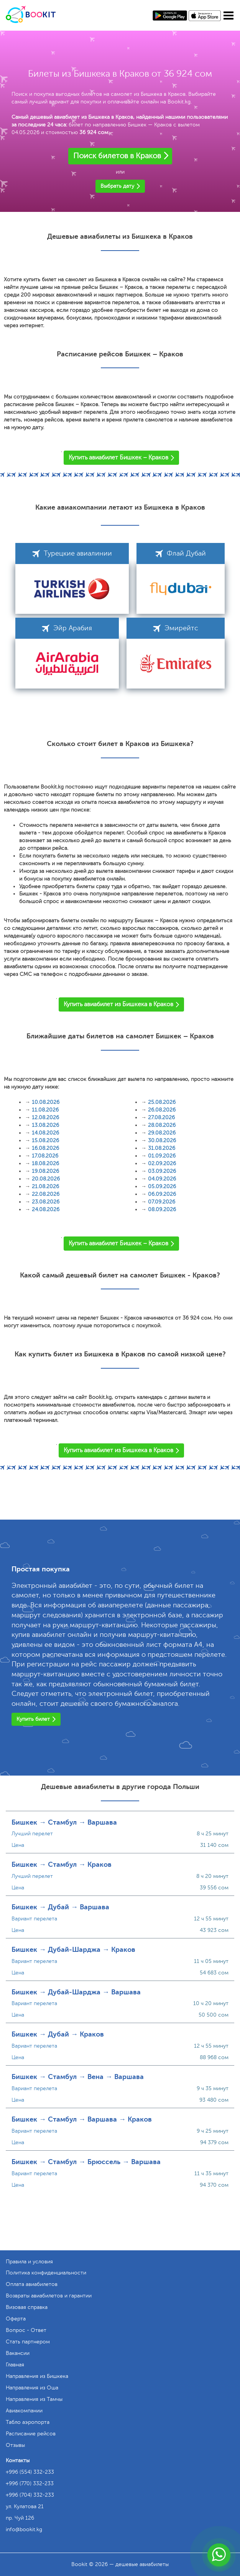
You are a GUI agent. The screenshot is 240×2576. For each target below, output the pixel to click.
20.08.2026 (46, 1179)
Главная (15, 2365)
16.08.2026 (45, 1148)
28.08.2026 (162, 1125)
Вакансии (18, 2353)
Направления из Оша (32, 2388)
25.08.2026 (162, 1102)
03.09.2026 (162, 1171)
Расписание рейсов (31, 2434)
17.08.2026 (45, 1156)
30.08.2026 (162, 1140)
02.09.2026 (162, 1163)
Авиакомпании (24, 2411)
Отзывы (15, 2445)
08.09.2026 (162, 1209)
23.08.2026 (45, 1202)
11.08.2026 (45, 1110)
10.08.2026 (45, 1102)
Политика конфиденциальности (46, 2273)
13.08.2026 (45, 1125)
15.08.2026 (45, 1140)
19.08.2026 (45, 1171)
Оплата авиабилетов (32, 2284)
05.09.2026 (162, 1186)
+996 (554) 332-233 (30, 2472)
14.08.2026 (45, 1133)
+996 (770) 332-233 (30, 2483)
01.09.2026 (162, 1156)
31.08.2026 (161, 1148)
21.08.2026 (45, 1186)
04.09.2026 (162, 1179)
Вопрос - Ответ (26, 2330)
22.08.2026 (45, 1194)
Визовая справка (27, 2307)
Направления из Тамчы (34, 2399)
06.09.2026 (162, 1194)
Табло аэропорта (27, 2422)
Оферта (16, 2319)
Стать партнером (28, 2342)
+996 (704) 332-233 (30, 2495)
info (24, 2529)
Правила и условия (29, 2261)
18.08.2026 (45, 1163)
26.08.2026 (162, 1110)
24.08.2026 (45, 1209)
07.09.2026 (161, 1202)
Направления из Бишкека (37, 2376)
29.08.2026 (162, 1133)
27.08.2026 (161, 1117)
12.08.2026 (45, 1117)
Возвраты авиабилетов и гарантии (49, 2296)
